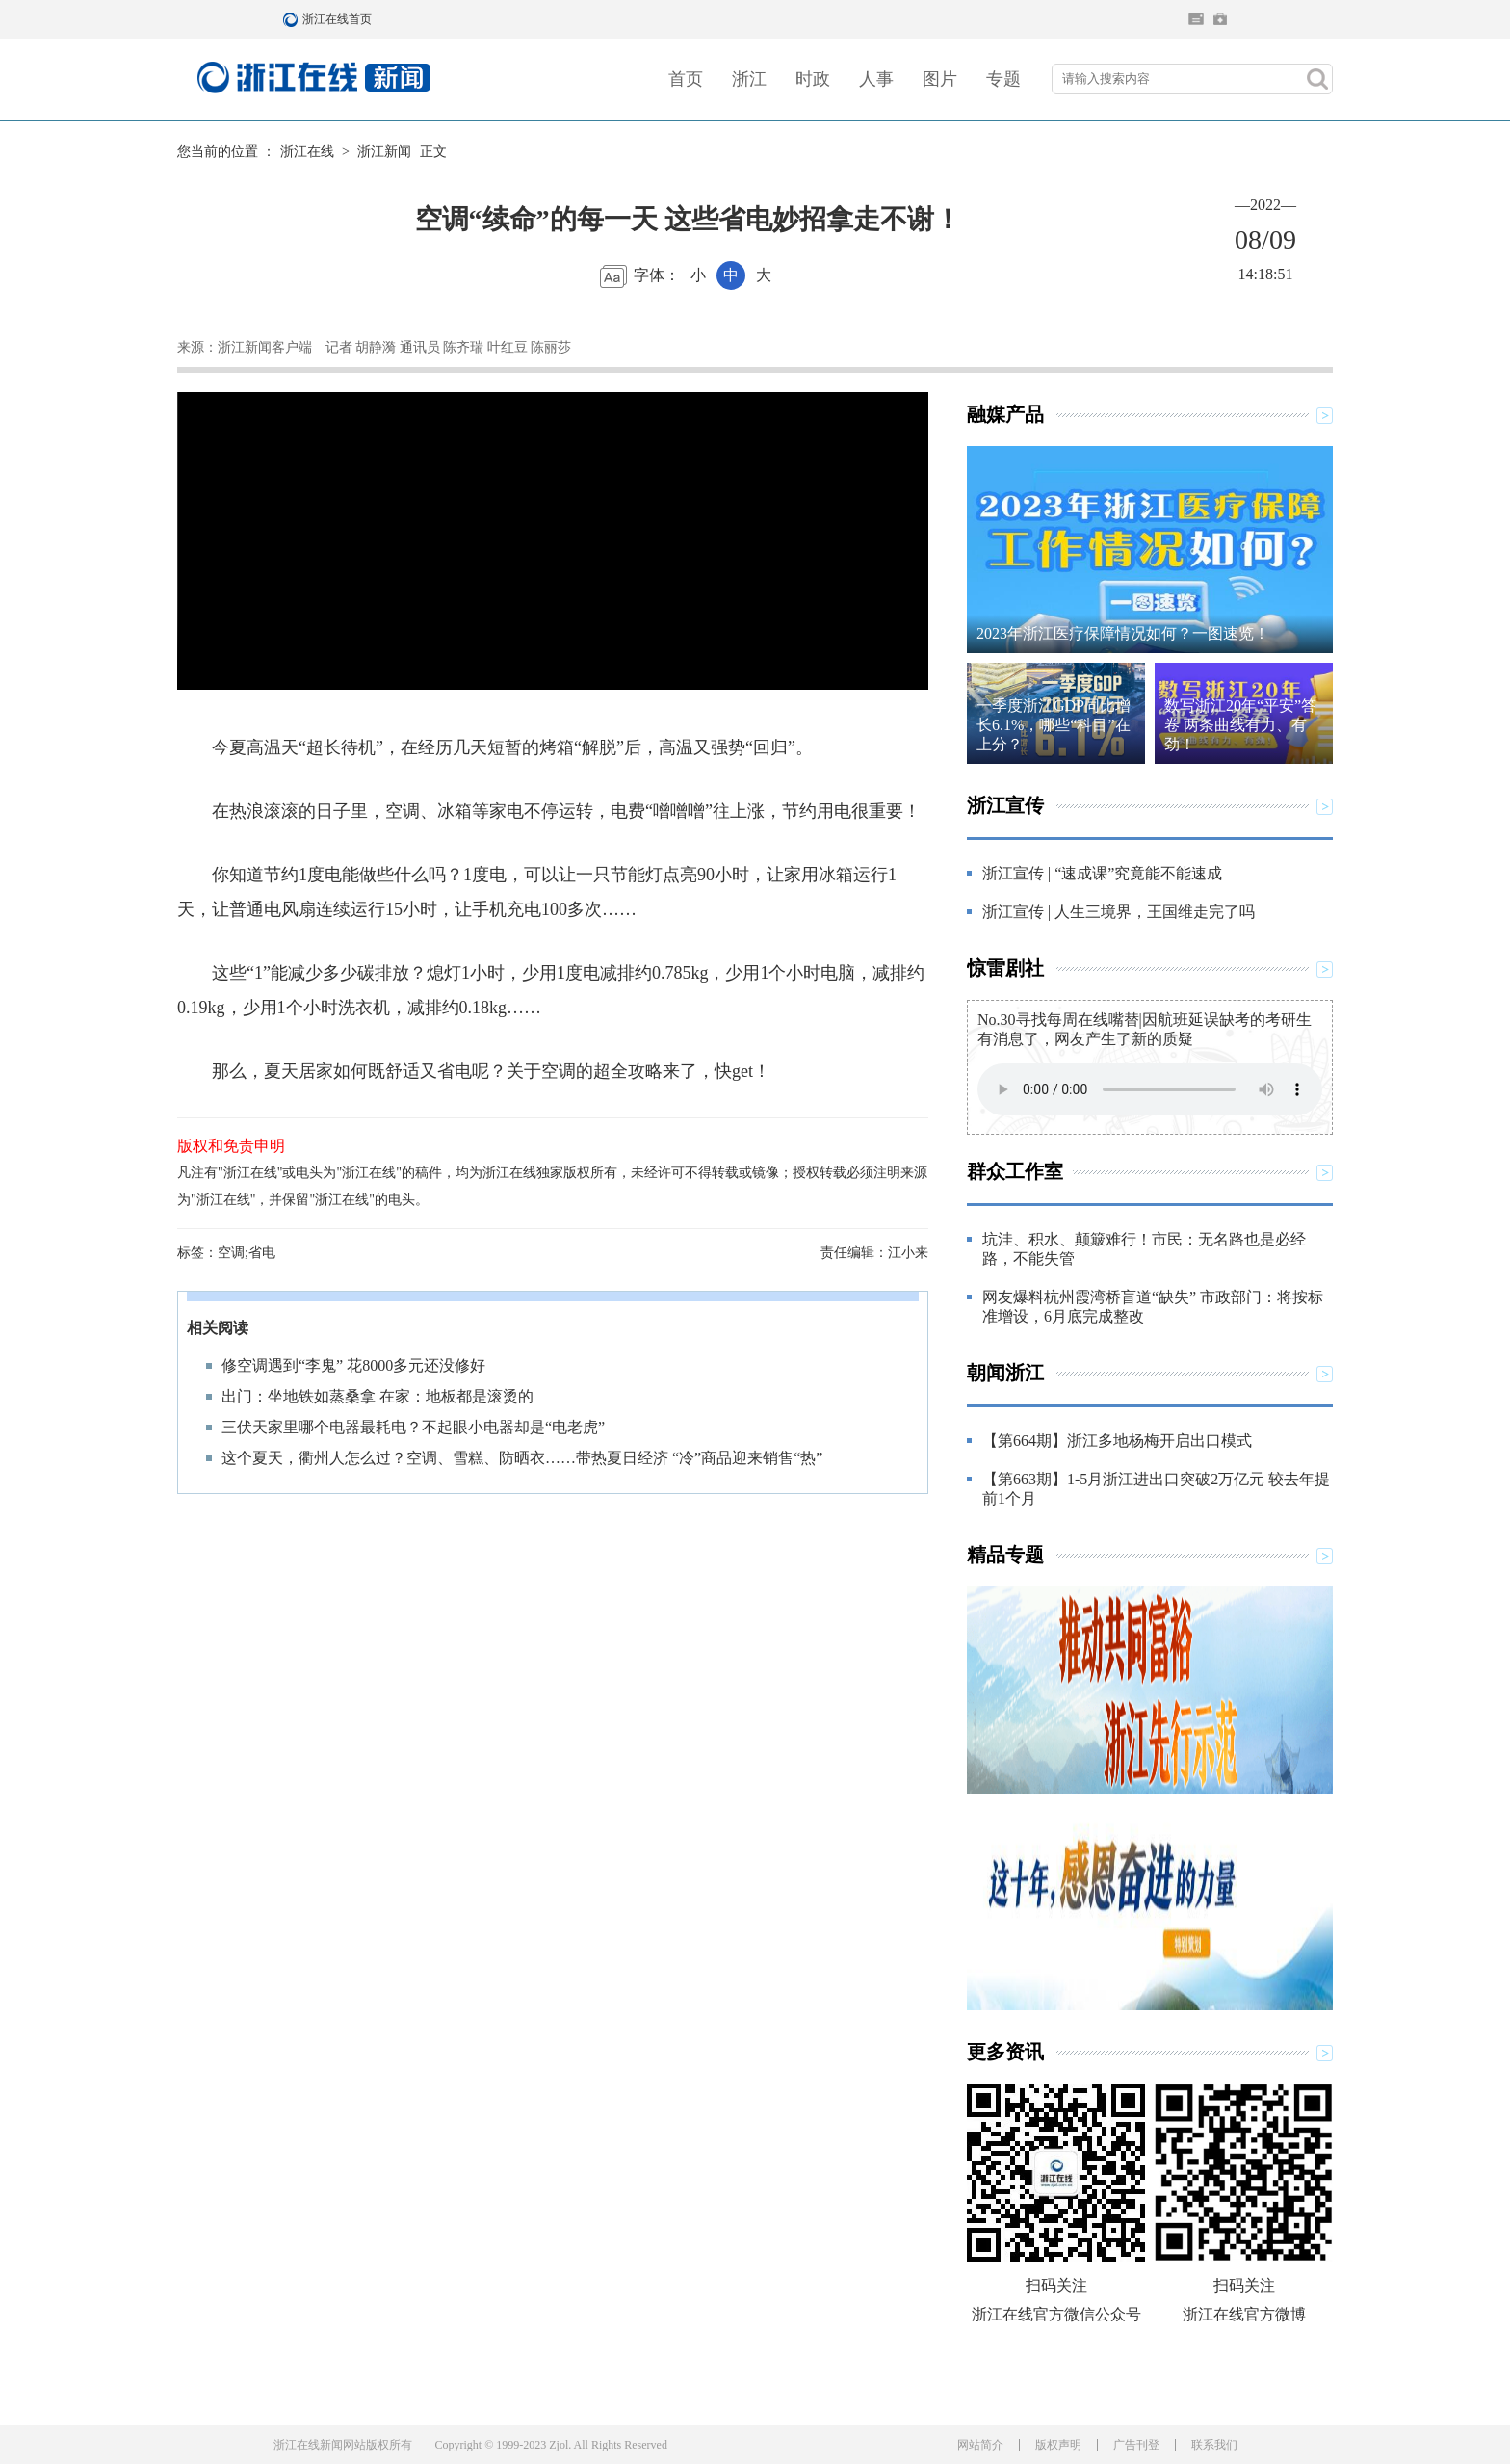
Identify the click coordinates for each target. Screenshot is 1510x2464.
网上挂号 (1220, 19)
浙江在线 (307, 151)
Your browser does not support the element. (1149, 1089)
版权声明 (1058, 2445)
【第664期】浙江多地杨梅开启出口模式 (1117, 1440)
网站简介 (980, 2445)
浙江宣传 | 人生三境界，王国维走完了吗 (1118, 912)
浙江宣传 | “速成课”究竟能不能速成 (1102, 873)
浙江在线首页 (292, 19)
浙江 (749, 79)
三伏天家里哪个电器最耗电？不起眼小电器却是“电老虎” (413, 1427)
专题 (1003, 79)
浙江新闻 (384, 151)
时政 (812, 79)
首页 (685, 79)
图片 (940, 79)
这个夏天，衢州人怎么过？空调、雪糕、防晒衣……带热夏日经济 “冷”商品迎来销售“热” (521, 1458)
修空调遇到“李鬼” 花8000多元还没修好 (353, 1365)
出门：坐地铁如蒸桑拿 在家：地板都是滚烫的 (377, 1396)
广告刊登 (1136, 2445)
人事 (876, 79)
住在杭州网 (1196, 19)
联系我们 (1214, 2445)
